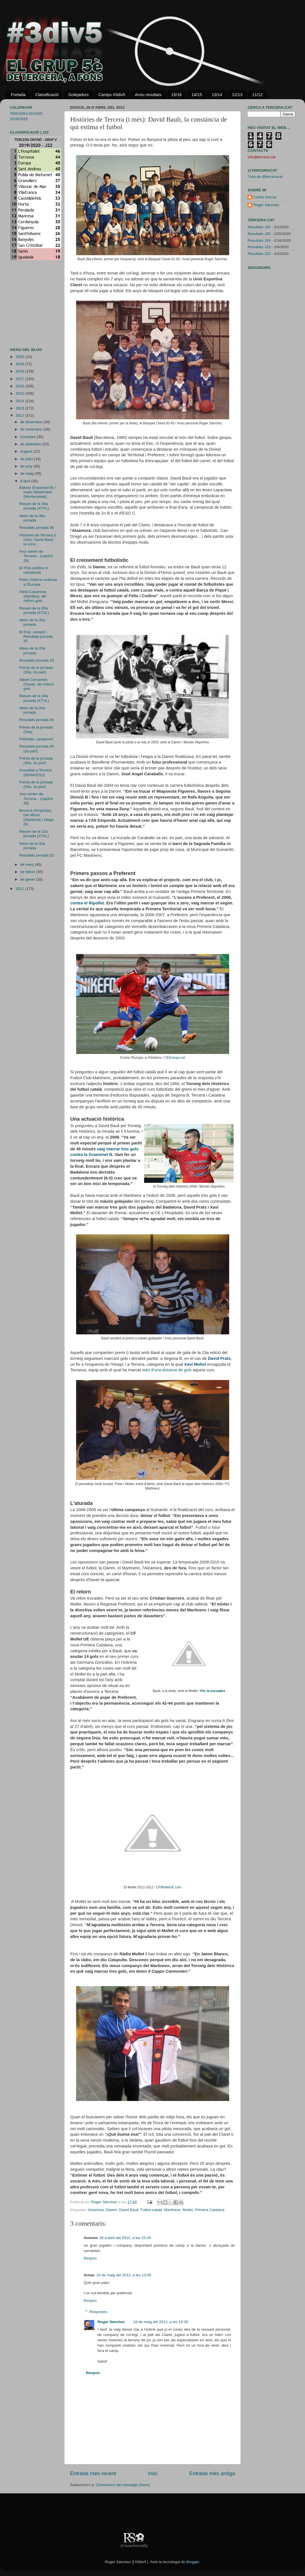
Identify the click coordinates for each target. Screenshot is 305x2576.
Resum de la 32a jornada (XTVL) (34, 833)
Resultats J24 (259, 240)
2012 (20, 415)
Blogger (192, 2562)
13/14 (217, 94)
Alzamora (96, 2210)
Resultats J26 (259, 227)
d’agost (26, 451)
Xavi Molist (195, 1364)
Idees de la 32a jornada (32, 845)
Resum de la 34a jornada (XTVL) (34, 698)
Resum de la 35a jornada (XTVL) (34, 610)
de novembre (31, 429)
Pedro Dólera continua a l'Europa (38, 582)
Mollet (188, 2210)
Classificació (46, 94)
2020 (20, 357)
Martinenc (172, 2210)
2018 (20, 371)
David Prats (219, 1358)
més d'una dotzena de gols (167, 1370)
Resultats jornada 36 (36, 527)
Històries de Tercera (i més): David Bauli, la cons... (37, 539)
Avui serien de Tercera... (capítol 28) (36, 555)
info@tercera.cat (261, 157)
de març (27, 864)
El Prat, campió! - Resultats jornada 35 (36, 636)
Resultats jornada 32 (36, 855)
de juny (26, 466)
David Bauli (128, 2210)
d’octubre (28, 437)
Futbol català (151, 2210)
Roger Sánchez (104, 2202)
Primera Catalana (209, 2210)
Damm (111, 2210)
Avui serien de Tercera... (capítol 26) (36, 798)
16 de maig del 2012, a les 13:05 (123, 2275)
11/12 (257, 94)
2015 (20, 393)
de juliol (27, 459)
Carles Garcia (264, 197)
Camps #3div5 (111, 94)
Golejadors (78, 94)
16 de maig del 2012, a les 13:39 (160, 2322)
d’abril (25, 481)
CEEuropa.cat (175, 1058)
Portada (18, 94)
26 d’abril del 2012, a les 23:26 (125, 2238)
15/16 (176, 94)
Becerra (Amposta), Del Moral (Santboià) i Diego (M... (36, 817)
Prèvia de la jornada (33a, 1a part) (36, 784)
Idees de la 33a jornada (32, 650)
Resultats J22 (259, 254)
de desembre (31, 422)
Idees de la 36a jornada (32, 518)
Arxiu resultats (148, 94)
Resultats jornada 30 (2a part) (36, 748)
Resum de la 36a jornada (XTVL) (34, 506)
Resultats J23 (259, 247)
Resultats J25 (259, 234)
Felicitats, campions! (36, 739)
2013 (20, 408)
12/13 (237, 94)
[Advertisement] (26, 304)
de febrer (28, 872)
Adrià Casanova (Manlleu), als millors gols (32, 596)
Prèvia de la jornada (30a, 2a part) (36, 760)
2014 (20, 401)
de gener (28, 879)
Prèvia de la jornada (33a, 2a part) (36, 669)
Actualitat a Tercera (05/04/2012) (35, 772)
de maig (27, 473)
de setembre (31, 444)
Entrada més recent (93, 2473)
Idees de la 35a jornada (32, 622)
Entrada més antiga (212, 2473)
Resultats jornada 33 (36, 660)
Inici (153, 2473)
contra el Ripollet (87, 903)
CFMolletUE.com (168, 1887)
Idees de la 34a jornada (32, 710)
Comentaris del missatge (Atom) (123, 2485)
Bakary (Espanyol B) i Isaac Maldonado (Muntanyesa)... (37, 492)
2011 (20, 888)
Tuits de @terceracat (265, 176)
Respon (90, 2258)
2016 (20, 386)
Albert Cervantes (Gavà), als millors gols (36, 684)
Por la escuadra (212, 1691)
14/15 (196, 94)
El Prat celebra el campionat (33, 570)
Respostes (98, 2312)
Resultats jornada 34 (36, 720)
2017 (20, 379)
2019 (20, 364)
